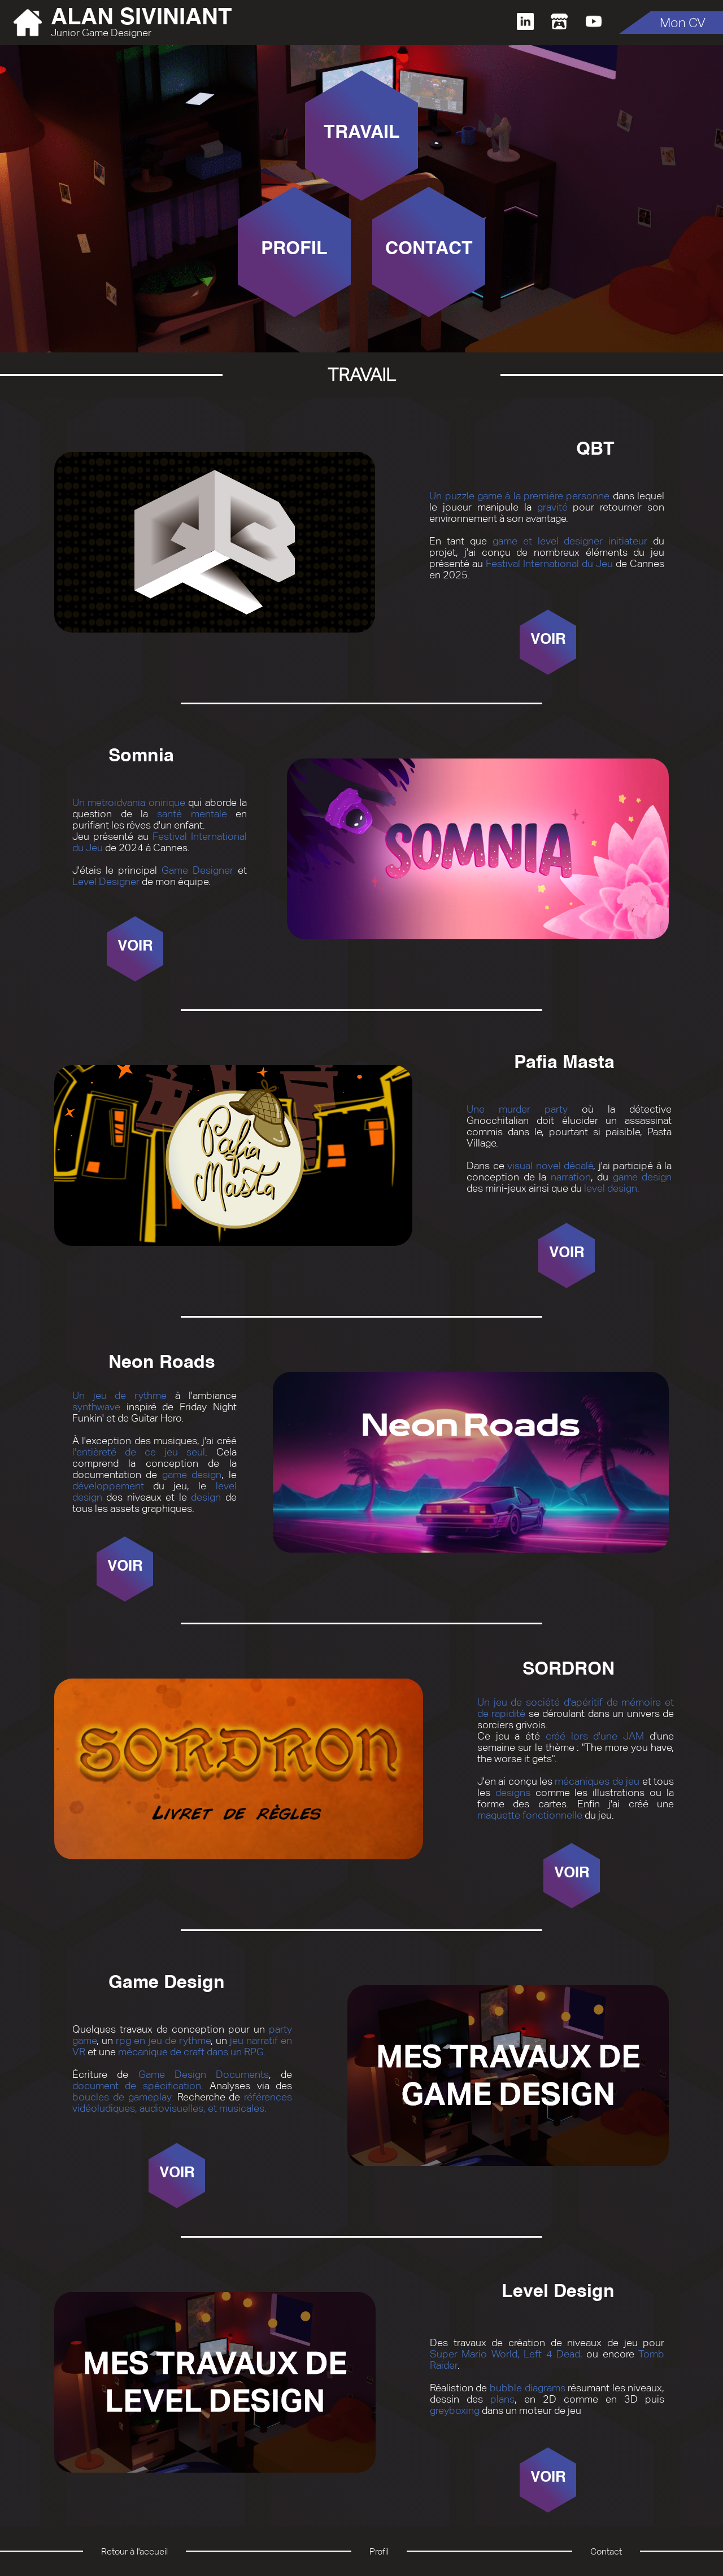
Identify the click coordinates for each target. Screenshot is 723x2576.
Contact (606, 2551)
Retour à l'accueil (134, 2551)
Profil (379, 2551)
